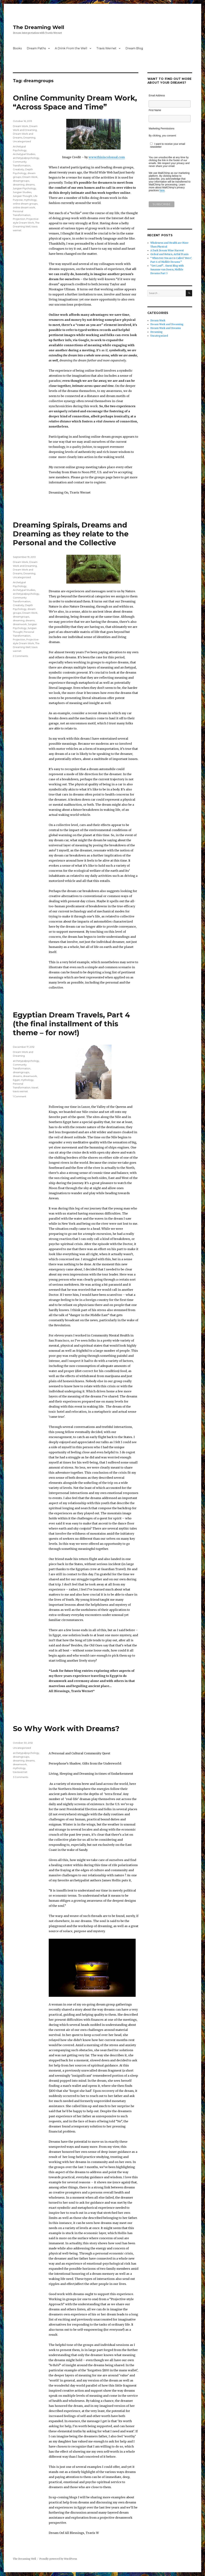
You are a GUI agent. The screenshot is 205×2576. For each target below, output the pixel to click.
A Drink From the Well (71, 48)
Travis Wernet (106, 48)
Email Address (157, 95)
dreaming (18, 184)
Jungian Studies (22, 192)
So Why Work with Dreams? (66, 1728)
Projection (19, 218)
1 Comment (19, 1096)
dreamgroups (21, 180)
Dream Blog (134, 48)
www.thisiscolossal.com (107, 157)
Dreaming (29, 137)
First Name (155, 110)
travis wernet (20, 1091)
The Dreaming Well (38, 27)
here (162, 190)
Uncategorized (22, 141)
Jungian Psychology (24, 188)
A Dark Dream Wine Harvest (167, 250)
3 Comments (20, 1777)
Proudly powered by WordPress (58, 2558)
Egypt (16, 1079)
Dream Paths (36, 48)
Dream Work (20, 126)
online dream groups (25, 203)
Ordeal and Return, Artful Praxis (169, 254)
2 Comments (20, 656)
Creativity (18, 169)
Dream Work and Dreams (165, 328)
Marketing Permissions (161, 128)
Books (17, 48)
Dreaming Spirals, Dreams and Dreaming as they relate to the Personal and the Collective (71, 533)
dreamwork (20, 624)
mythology (30, 199)
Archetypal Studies (24, 154)
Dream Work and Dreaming (166, 324)
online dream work (24, 207)
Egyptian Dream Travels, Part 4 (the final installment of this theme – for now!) (71, 1023)
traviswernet (20, 1772)
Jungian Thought (22, 196)
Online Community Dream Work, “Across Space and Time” (75, 102)
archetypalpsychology (26, 157)
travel (35, 1087)
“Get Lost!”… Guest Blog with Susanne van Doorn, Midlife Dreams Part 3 (167, 269)
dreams (30, 184)
